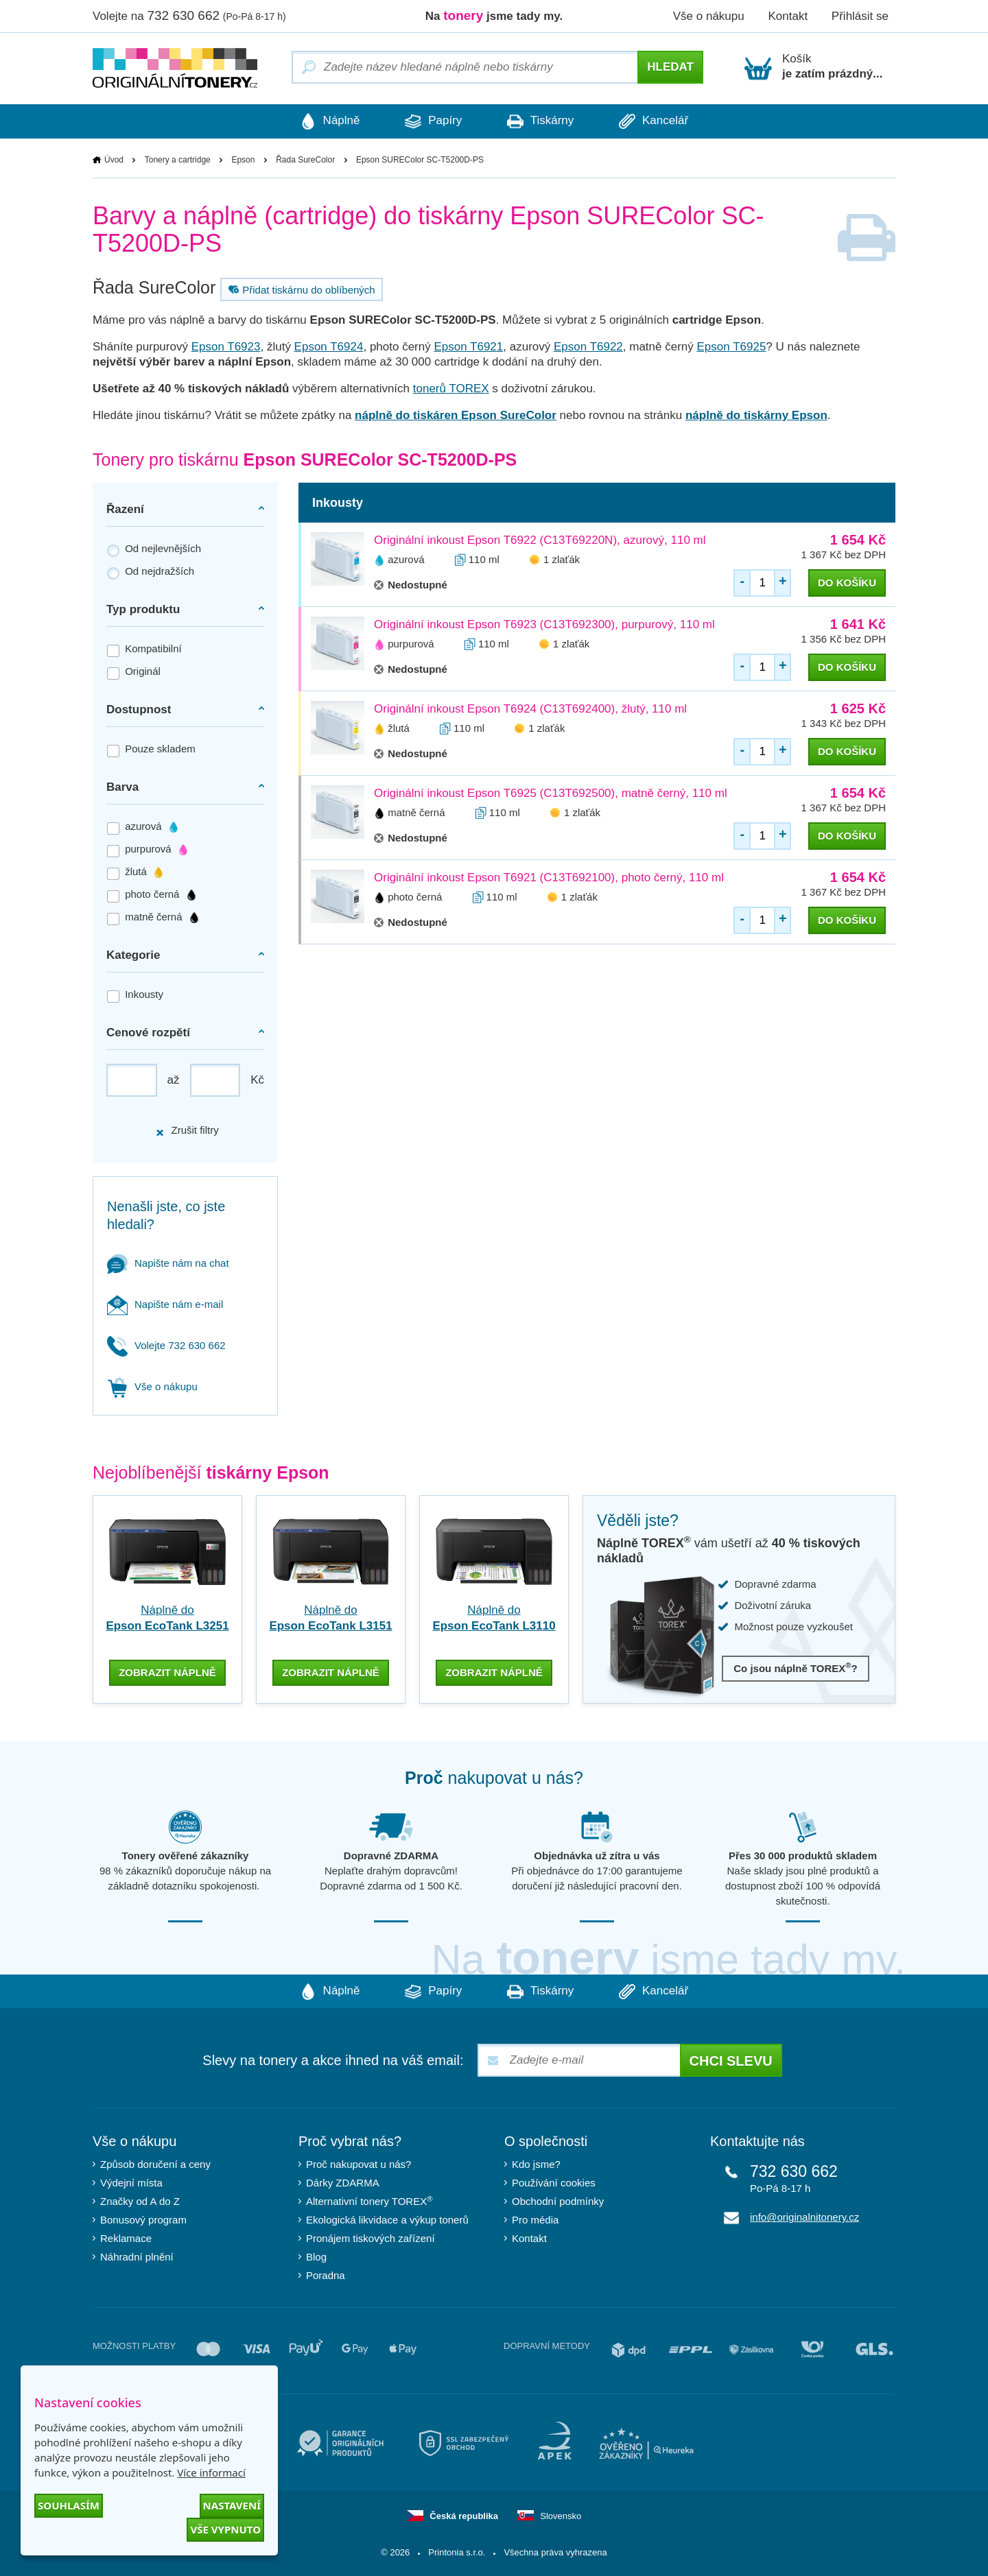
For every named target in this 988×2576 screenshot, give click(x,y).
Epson (243, 160)
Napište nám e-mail (165, 1304)
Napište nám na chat (168, 1263)
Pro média (535, 2219)
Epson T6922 (588, 346)
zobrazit (167, 1671)
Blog (316, 2256)
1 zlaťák (561, 559)
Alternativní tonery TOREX (372, 2199)
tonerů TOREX (451, 388)
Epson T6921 (468, 346)
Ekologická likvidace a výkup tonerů (387, 2219)
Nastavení (232, 2505)
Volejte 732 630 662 (166, 1345)
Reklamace (126, 2237)
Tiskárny (541, 121)
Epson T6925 (731, 346)
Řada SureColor (305, 160)
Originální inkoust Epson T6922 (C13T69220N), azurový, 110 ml (540, 540)
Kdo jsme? (536, 2163)
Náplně (326, 121)
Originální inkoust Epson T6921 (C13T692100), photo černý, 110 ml (549, 877)
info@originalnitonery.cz (804, 2216)
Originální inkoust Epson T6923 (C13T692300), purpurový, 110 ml (544, 624)
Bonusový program (143, 2219)
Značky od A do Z (140, 2200)
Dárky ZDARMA (342, 2182)
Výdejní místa (131, 2182)
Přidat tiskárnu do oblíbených (300, 289)
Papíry (431, 121)
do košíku (847, 582)
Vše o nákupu (708, 16)
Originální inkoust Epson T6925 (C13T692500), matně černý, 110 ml (550, 793)
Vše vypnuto (225, 2529)
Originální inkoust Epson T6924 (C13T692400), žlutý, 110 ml (530, 708)
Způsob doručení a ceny (155, 2163)
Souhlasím (68, 2505)
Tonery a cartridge (178, 160)
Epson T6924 (329, 346)
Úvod (114, 160)
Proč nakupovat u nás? (358, 2163)
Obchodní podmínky (558, 2200)
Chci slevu (731, 2060)
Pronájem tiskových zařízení (370, 2237)
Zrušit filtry (186, 1130)
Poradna (325, 2274)
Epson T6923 (226, 346)
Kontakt (788, 16)
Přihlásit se (860, 16)
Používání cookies (554, 2182)
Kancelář (657, 121)
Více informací (211, 2472)
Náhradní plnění (137, 2256)
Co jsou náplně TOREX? (795, 1667)
